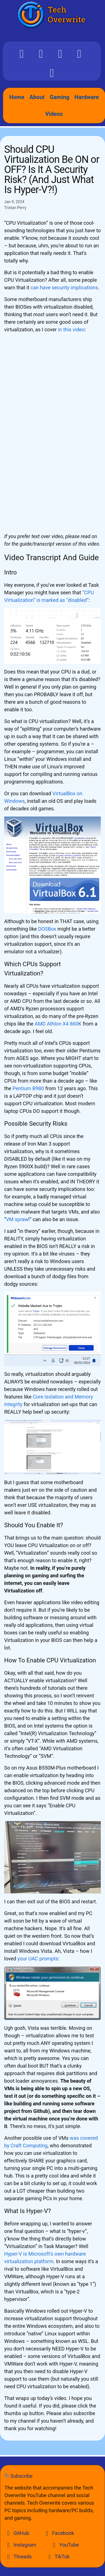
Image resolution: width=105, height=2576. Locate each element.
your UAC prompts (37, 1959)
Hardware (86, 97)
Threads (18, 2556)
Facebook (58, 2533)
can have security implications (64, 287)
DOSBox (47, 929)
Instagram (20, 2545)
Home (16, 97)
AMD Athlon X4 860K (58, 1024)
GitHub (16, 2533)
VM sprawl (17, 1219)
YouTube (64, 2545)
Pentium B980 (28, 1088)
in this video (71, 329)
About (37, 97)
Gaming (59, 97)
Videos (54, 114)
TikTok (58, 2556)
